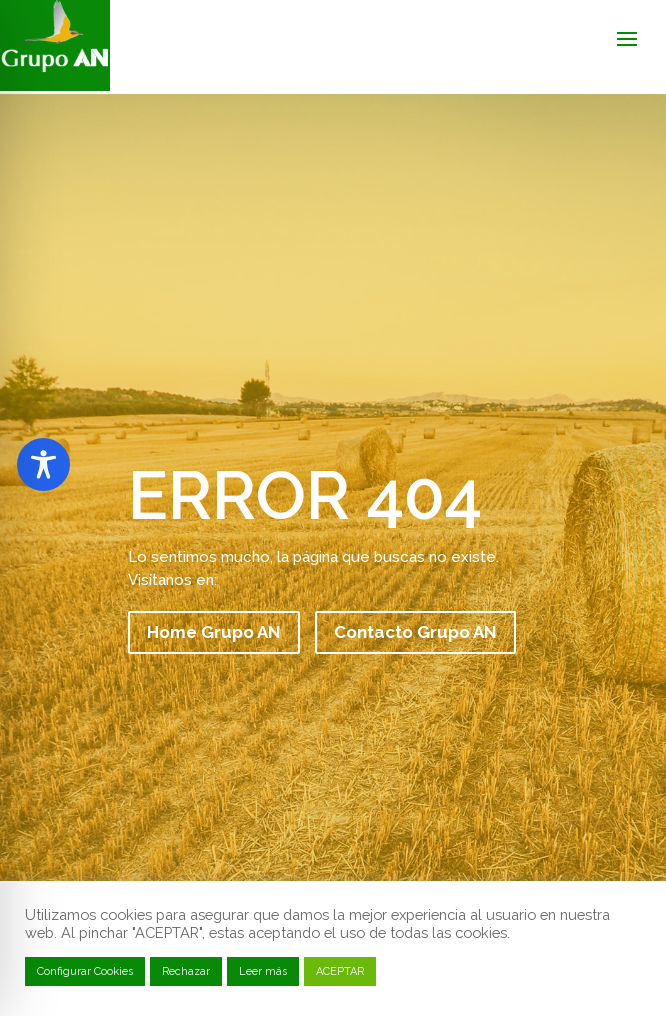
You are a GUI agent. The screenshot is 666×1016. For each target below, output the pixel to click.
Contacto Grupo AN (415, 632)
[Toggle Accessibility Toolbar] (43, 464)
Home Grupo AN (214, 632)
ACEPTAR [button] (340, 971)
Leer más (263, 971)
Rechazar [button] (186, 971)
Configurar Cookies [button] (85, 971)
